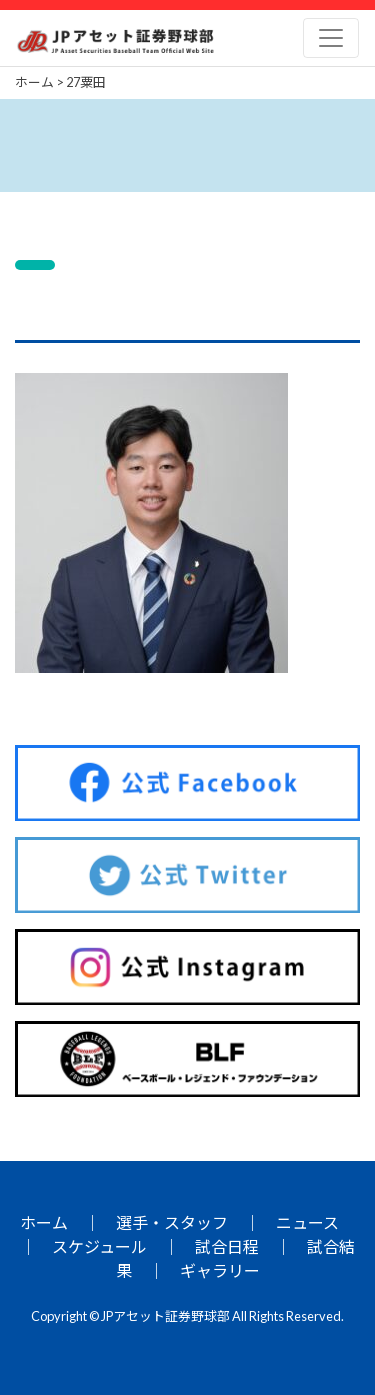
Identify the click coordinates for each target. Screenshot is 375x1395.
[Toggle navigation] (331, 38)
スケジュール (99, 1246)
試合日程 (227, 1246)
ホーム (44, 1222)
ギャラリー (220, 1270)
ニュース (307, 1222)
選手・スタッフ (172, 1222)
